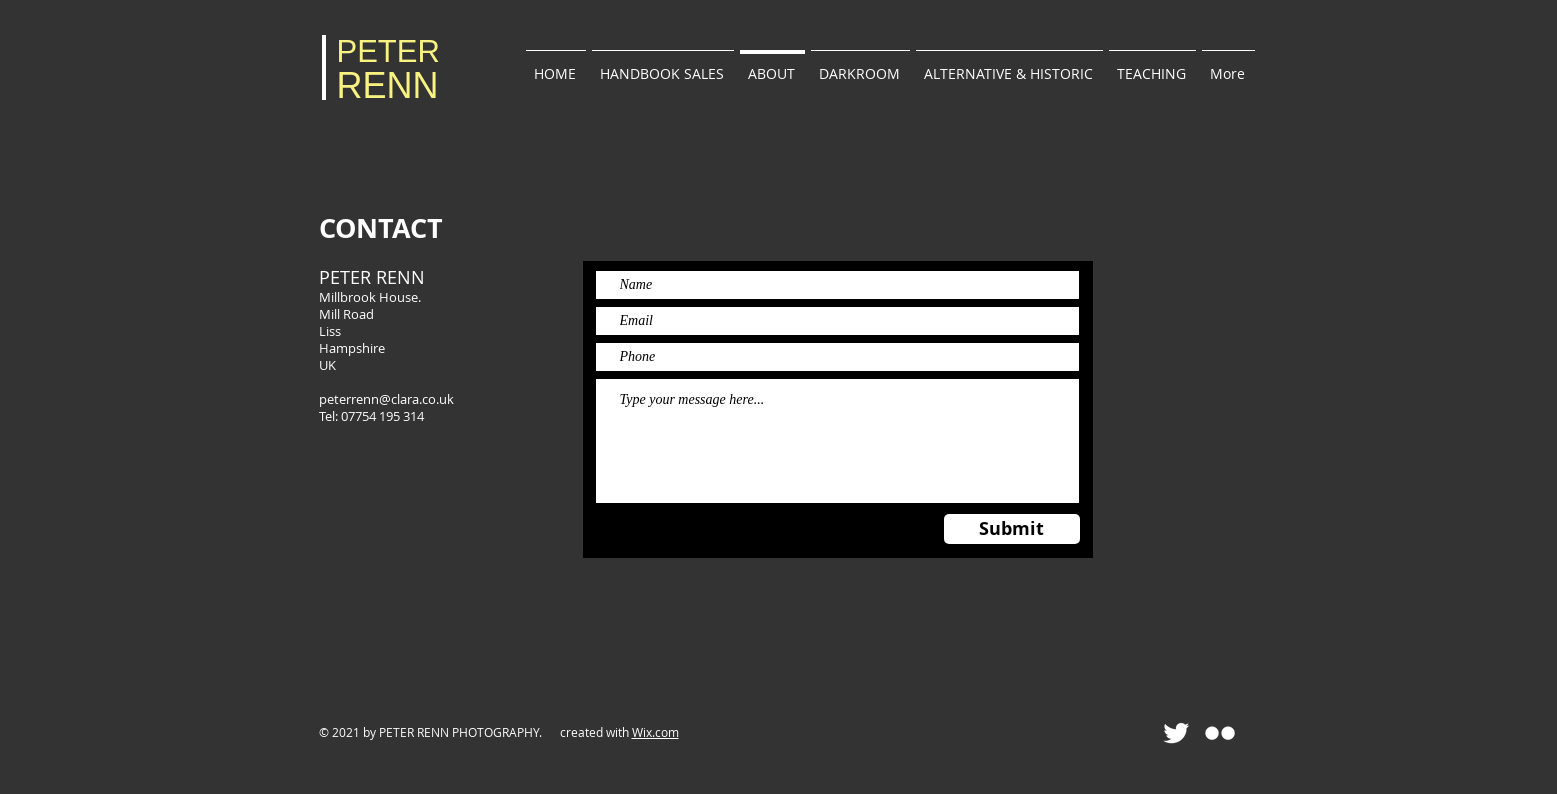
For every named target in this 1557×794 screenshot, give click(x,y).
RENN (388, 85)
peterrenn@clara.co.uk (386, 399)
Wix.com (655, 732)
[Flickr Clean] (1220, 733)
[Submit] (1012, 529)
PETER (388, 51)
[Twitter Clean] (1176, 733)
